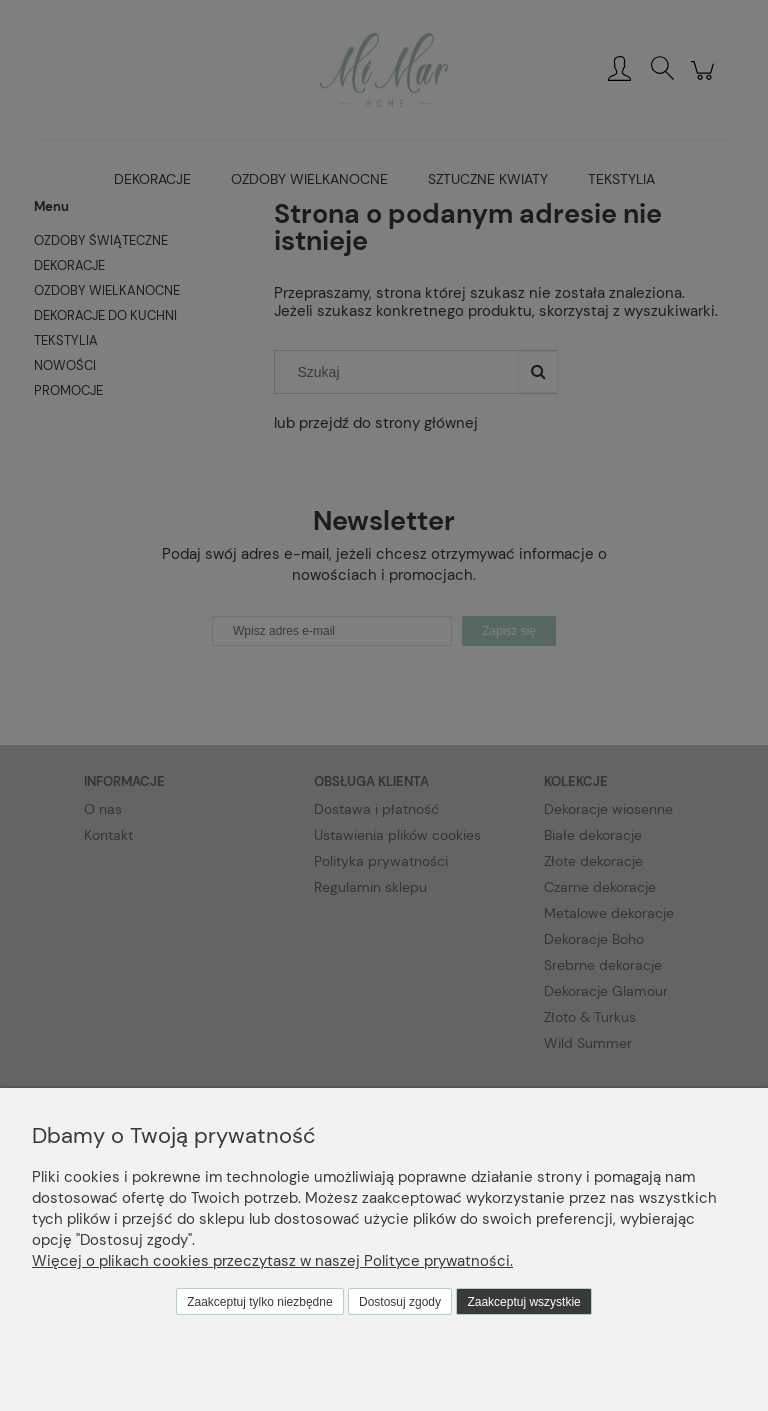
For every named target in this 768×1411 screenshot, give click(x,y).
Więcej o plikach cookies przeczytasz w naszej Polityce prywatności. (272, 1261)
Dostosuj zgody (400, 1302)
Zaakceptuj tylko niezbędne (259, 1302)
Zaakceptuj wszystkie (523, 1302)
